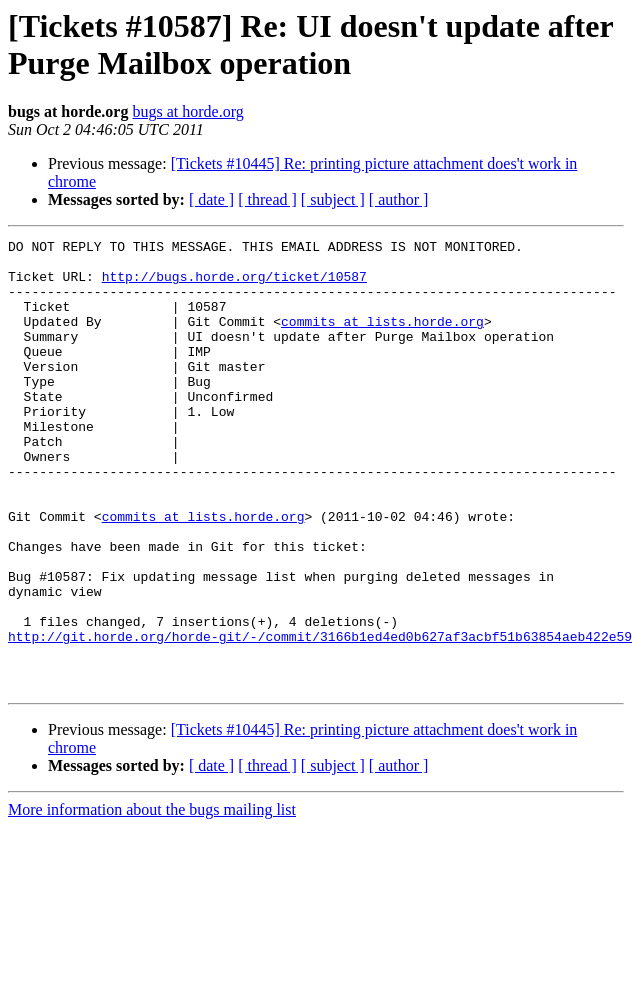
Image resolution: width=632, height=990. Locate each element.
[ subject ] (333, 199)
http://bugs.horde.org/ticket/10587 (234, 285)
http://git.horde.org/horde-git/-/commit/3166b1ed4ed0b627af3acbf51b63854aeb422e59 (320, 717)
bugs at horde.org (187, 111)
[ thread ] (267, 199)
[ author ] (399, 199)
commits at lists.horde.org (382, 339)
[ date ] (211, 199)
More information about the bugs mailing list (152, 899)
